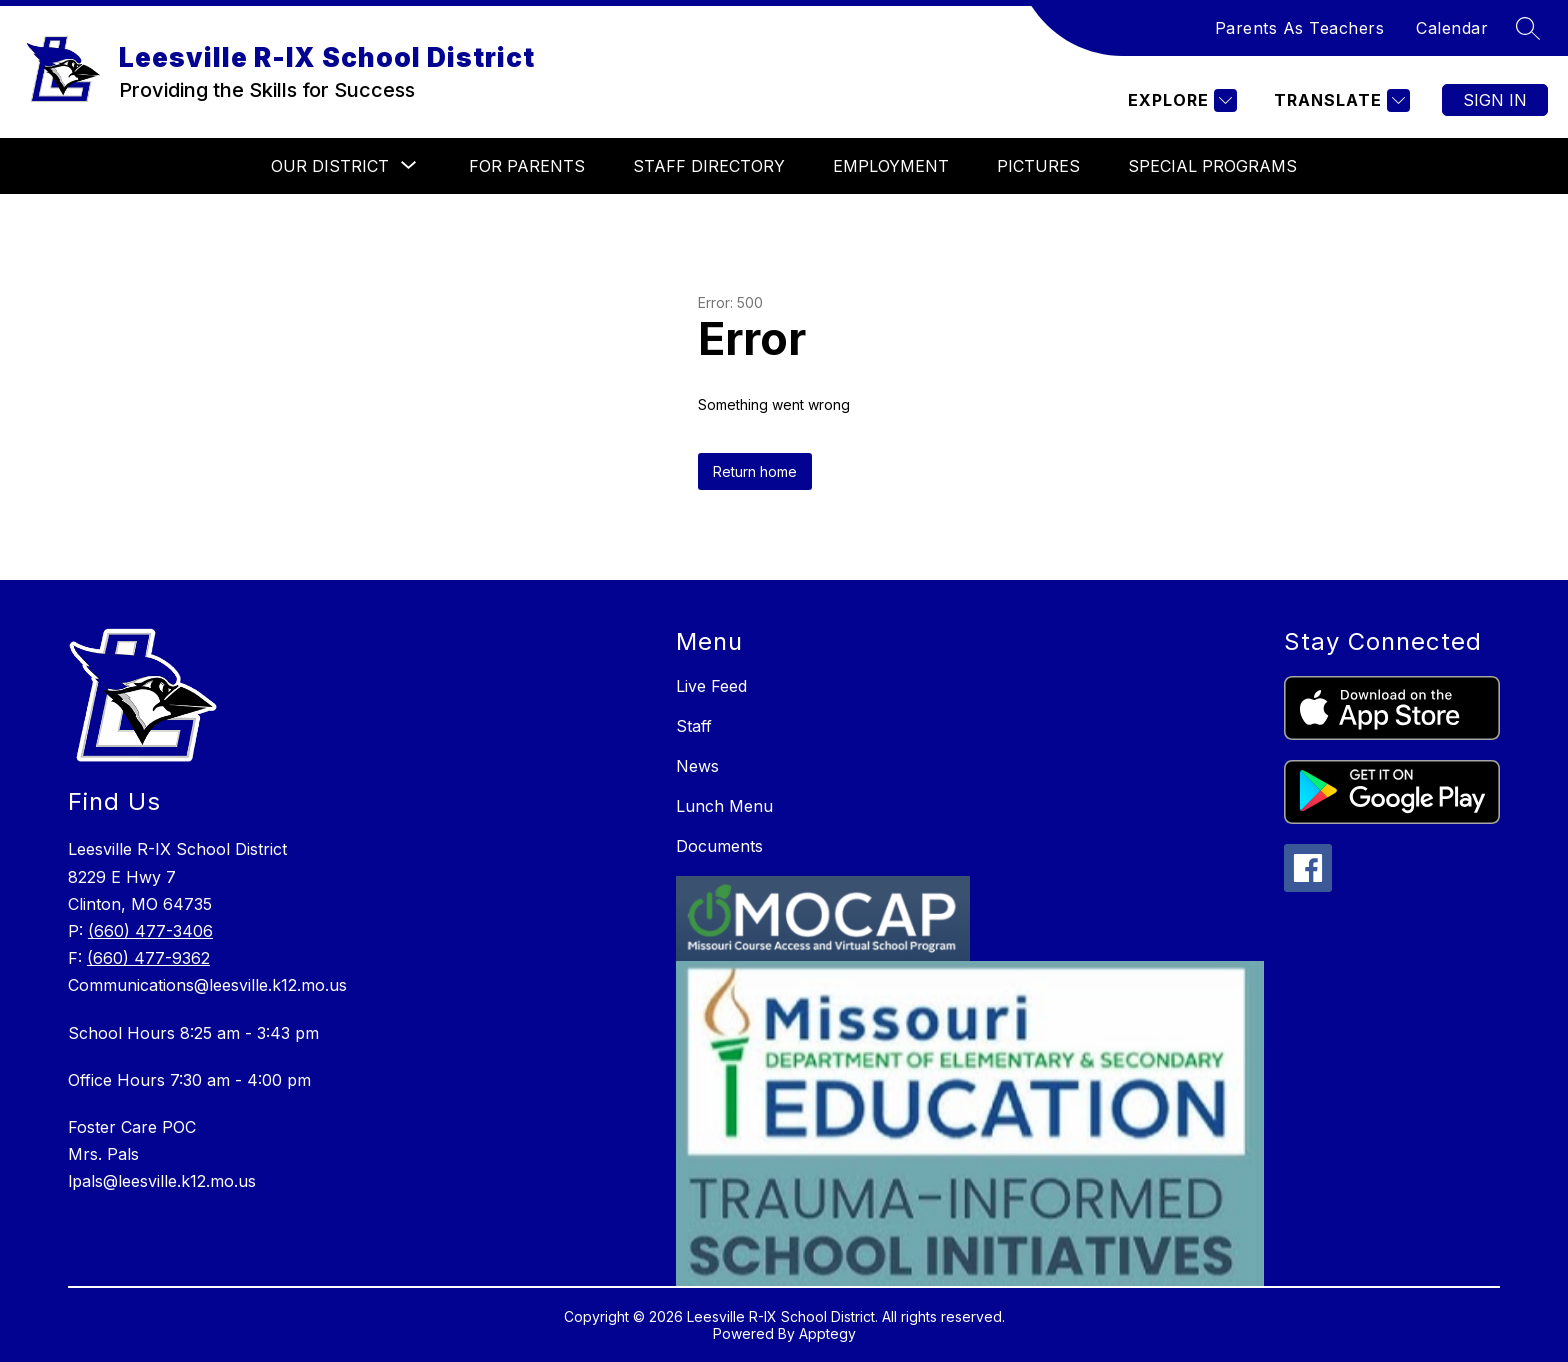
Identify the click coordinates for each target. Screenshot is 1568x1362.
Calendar (1452, 28)
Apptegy (827, 1333)
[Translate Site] (1339, 100)
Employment (891, 166)
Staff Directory (709, 166)
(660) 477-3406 (150, 931)
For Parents (527, 166)
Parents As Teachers (1300, 28)
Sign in (1495, 100)
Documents (719, 846)
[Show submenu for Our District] (330, 166)
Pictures (1038, 166)
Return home (755, 471)
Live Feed (711, 686)
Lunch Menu (724, 806)
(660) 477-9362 (148, 958)
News (697, 766)
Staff (694, 726)
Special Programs (1212, 166)
